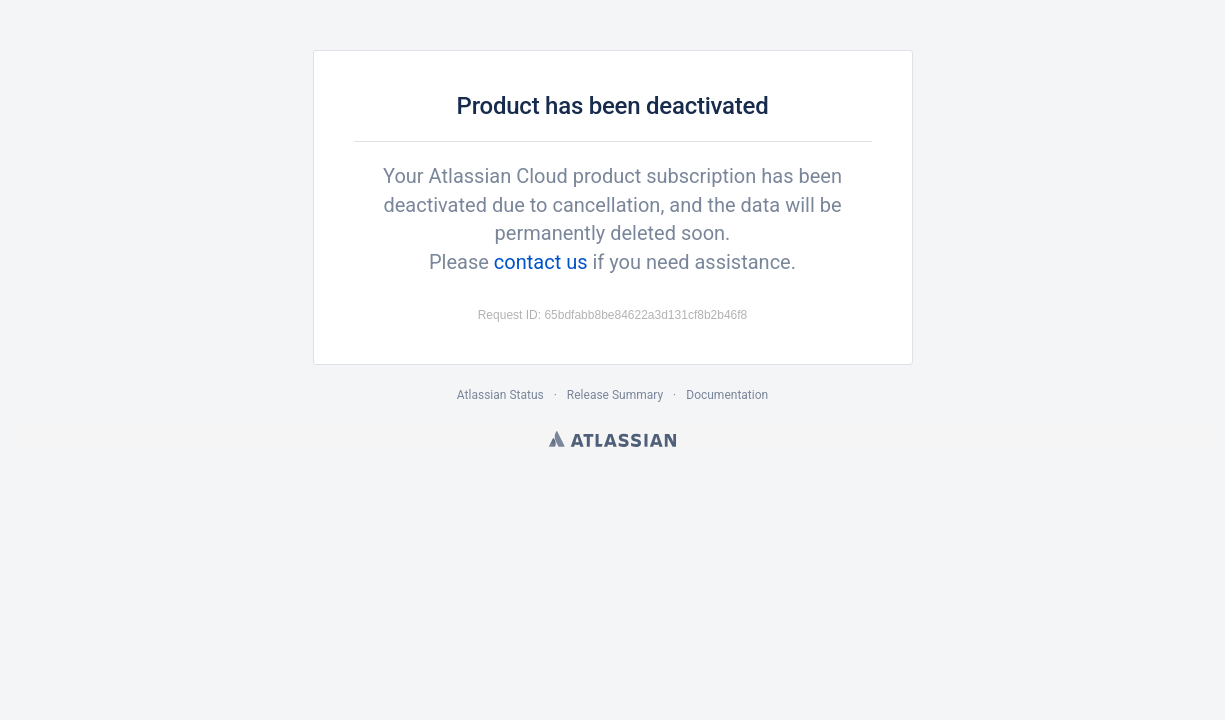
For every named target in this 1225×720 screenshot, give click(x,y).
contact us (541, 262)
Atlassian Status (500, 395)
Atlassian (612, 439)
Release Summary (615, 395)
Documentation (727, 395)
